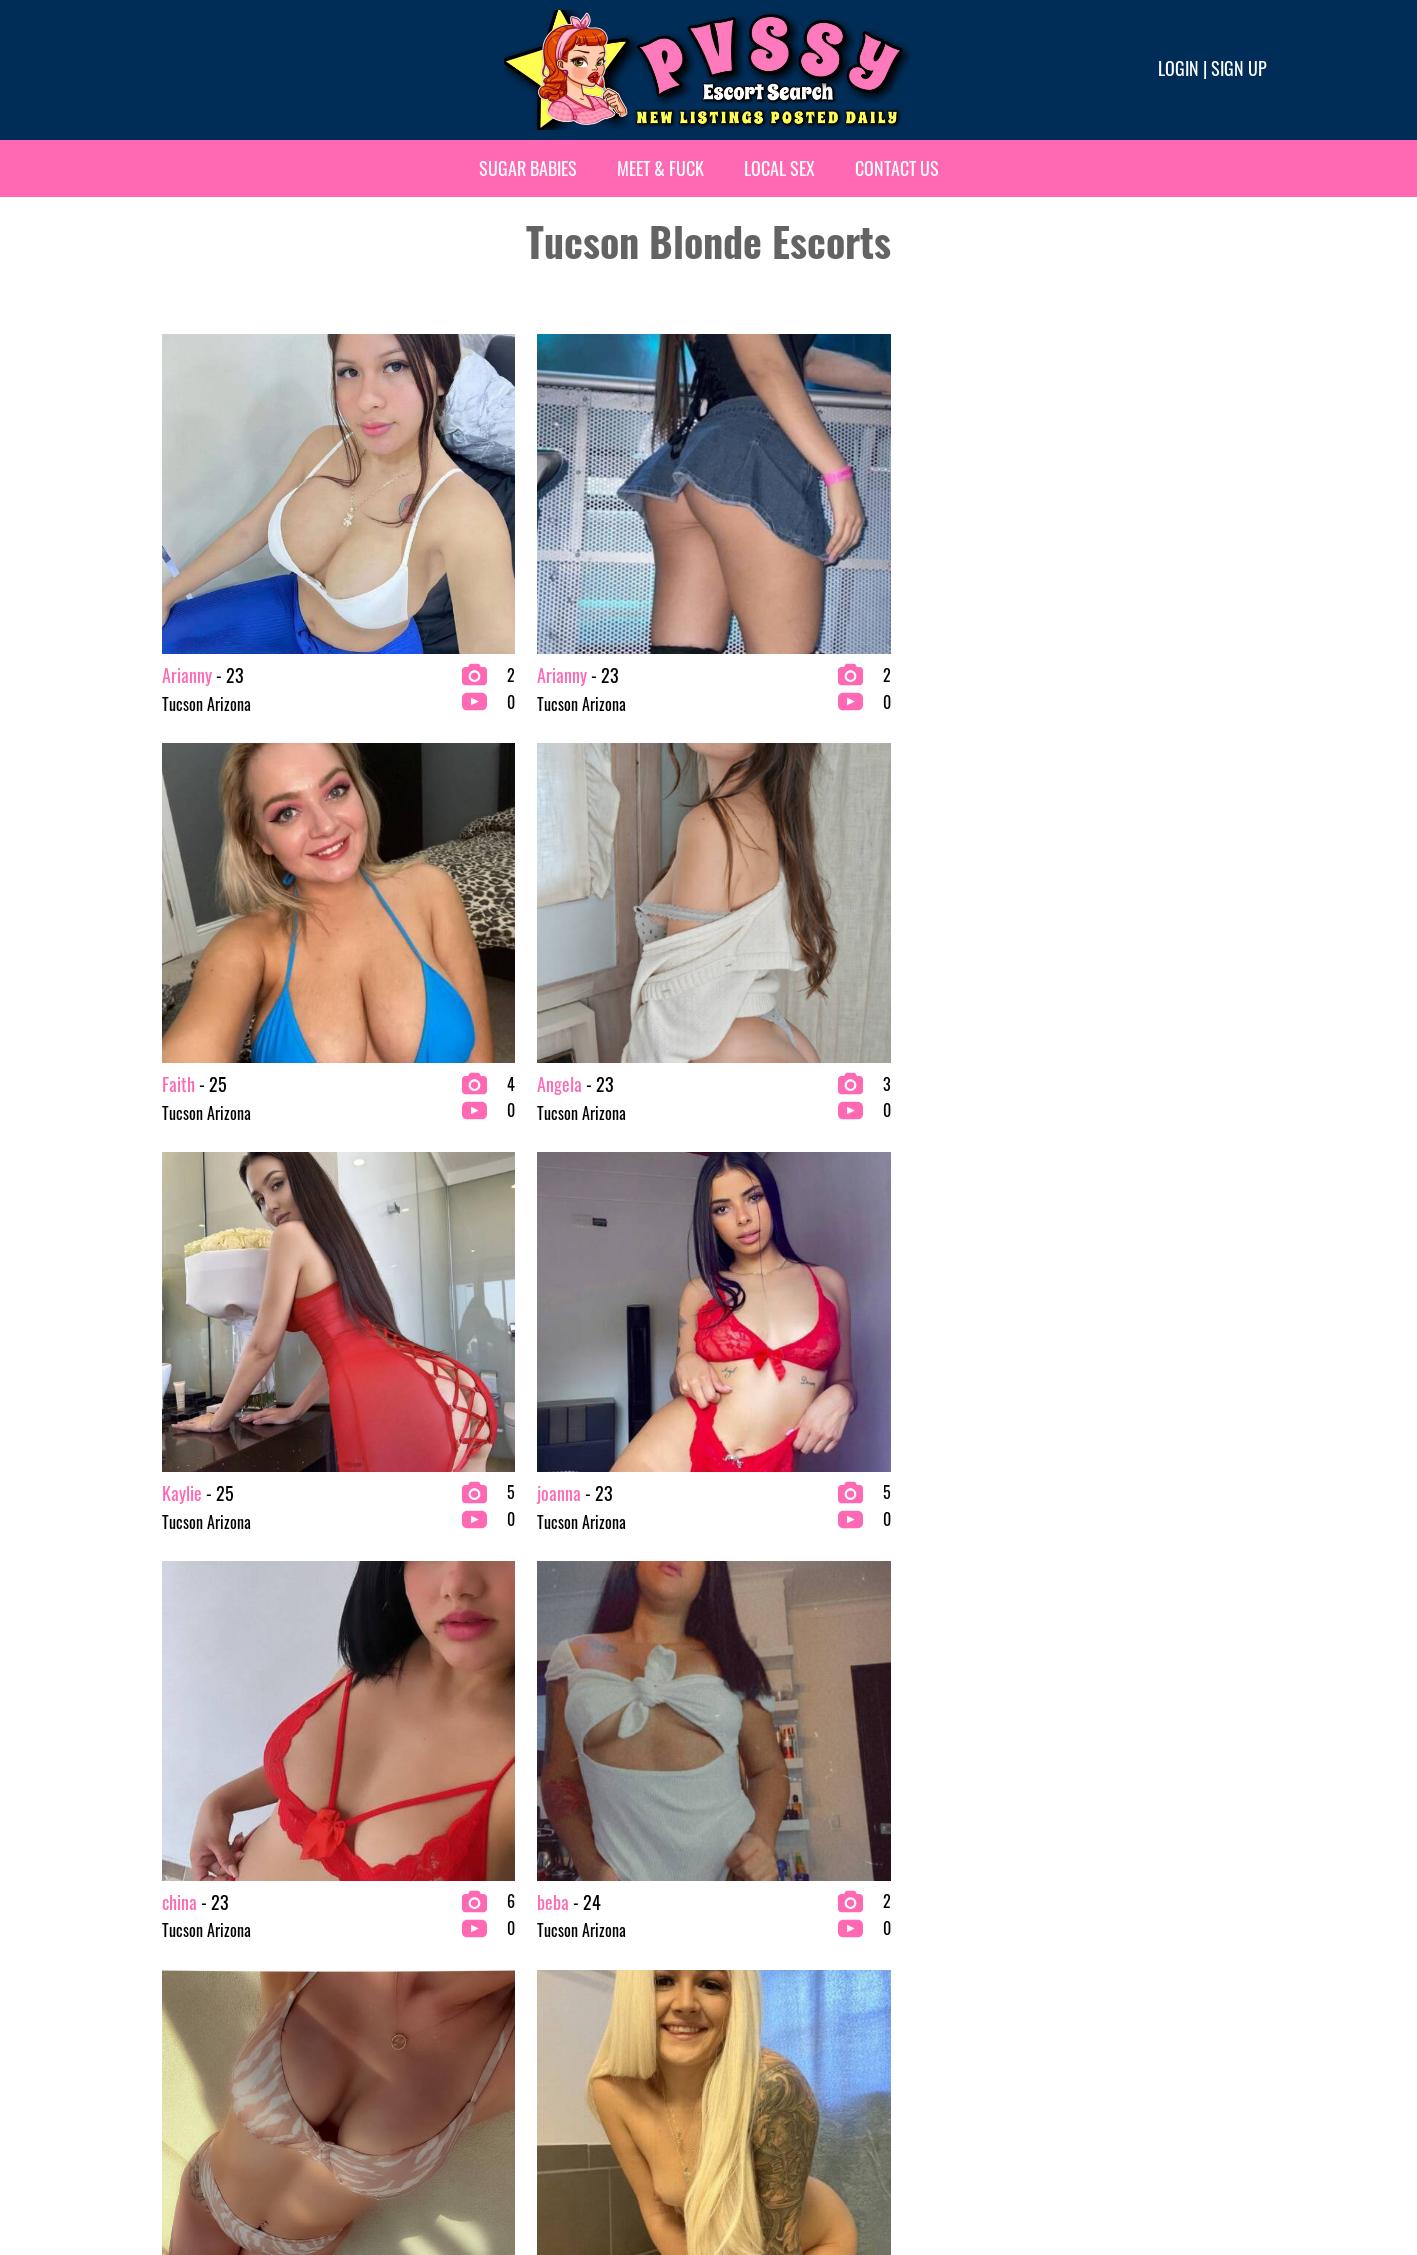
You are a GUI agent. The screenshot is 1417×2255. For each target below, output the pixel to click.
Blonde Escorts (194, 2021)
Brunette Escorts (483, 1893)
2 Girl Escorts (191, 1893)
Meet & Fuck (660, 168)
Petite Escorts (758, 2021)
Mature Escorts (761, 1989)
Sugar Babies (528, 168)
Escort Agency (475, 2021)
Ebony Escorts (474, 1989)
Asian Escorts (190, 1925)
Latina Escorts (758, 1957)
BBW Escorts (188, 1957)
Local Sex (779, 168)
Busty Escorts (473, 1925)
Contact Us (897, 168)
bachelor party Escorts (217, 1989)
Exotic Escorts (758, 1893)
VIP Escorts (1033, 1925)
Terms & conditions (1024, 2172)
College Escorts (479, 1957)
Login (1178, 68)
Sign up (1239, 68)
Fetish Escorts (758, 1925)
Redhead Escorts (1048, 1893)
